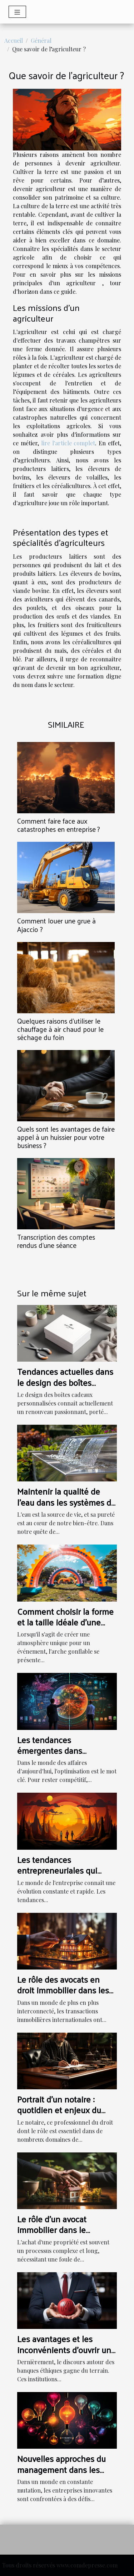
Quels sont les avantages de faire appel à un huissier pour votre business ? (66, 1137)
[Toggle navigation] (17, 12)
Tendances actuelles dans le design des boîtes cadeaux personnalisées (65, 1382)
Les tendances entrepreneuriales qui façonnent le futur (57, 1870)
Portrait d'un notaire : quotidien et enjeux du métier (59, 2110)
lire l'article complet (68, 443)
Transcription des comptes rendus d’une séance (56, 1241)
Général (41, 40)
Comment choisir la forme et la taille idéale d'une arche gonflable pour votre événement (66, 1627)
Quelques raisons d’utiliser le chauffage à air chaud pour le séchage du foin (60, 1029)
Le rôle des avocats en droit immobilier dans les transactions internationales (63, 1995)
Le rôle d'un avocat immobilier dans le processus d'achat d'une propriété (61, 2235)
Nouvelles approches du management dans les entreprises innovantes (61, 2469)
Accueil (13, 40)
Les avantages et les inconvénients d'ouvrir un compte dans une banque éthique (64, 2355)
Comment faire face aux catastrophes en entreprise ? (58, 825)
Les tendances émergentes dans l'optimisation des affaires (65, 1750)
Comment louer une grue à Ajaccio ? (56, 925)
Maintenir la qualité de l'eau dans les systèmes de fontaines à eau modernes (66, 1502)
